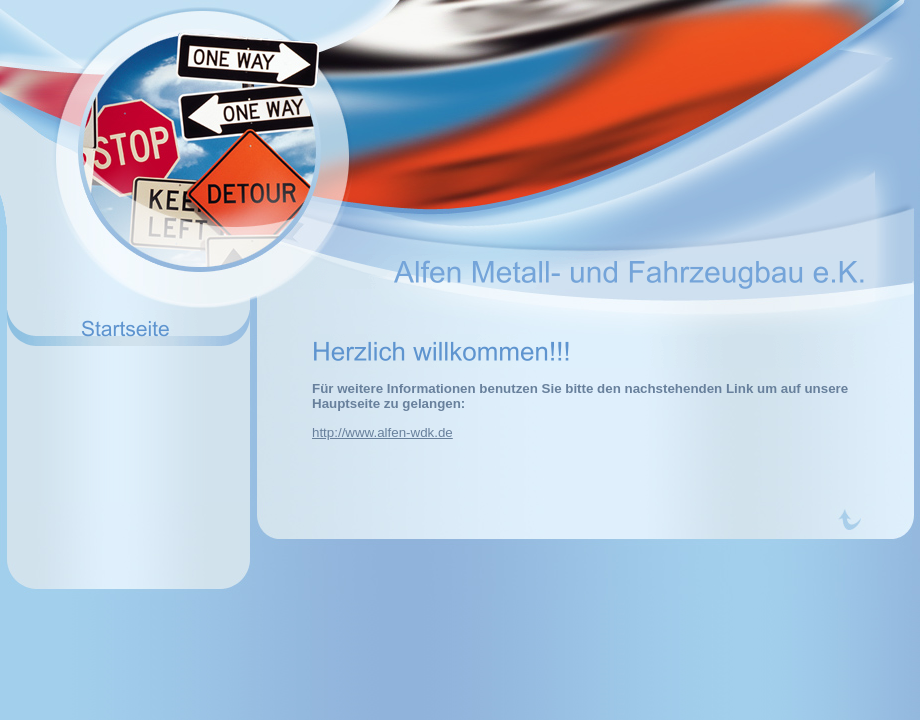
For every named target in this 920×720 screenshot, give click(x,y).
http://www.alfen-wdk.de (382, 432)
